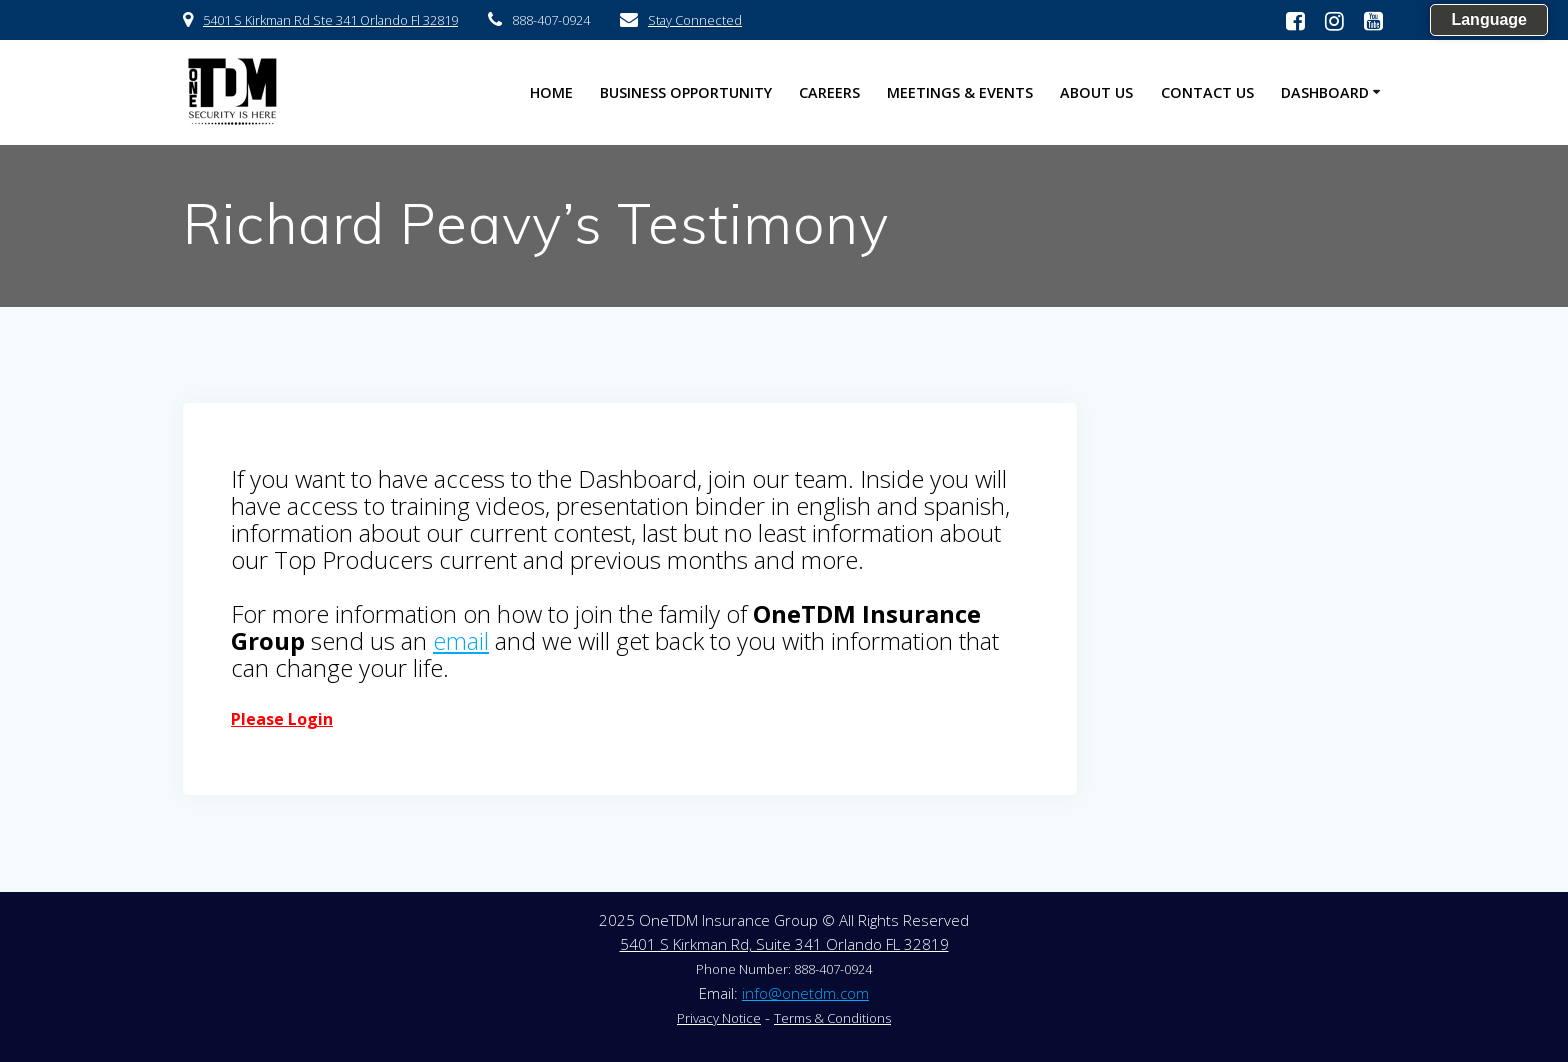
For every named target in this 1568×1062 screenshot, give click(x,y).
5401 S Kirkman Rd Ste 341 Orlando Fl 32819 (330, 20)
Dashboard (1325, 92)
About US (1096, 92)
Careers (829, 92)
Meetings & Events (960, 92)
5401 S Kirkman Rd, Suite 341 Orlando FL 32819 (784, 944)
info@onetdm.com (805, 993)
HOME (551, 92)
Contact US (1207, 92)
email (461, 640)
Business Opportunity (686, 92)
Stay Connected (695, 20)
